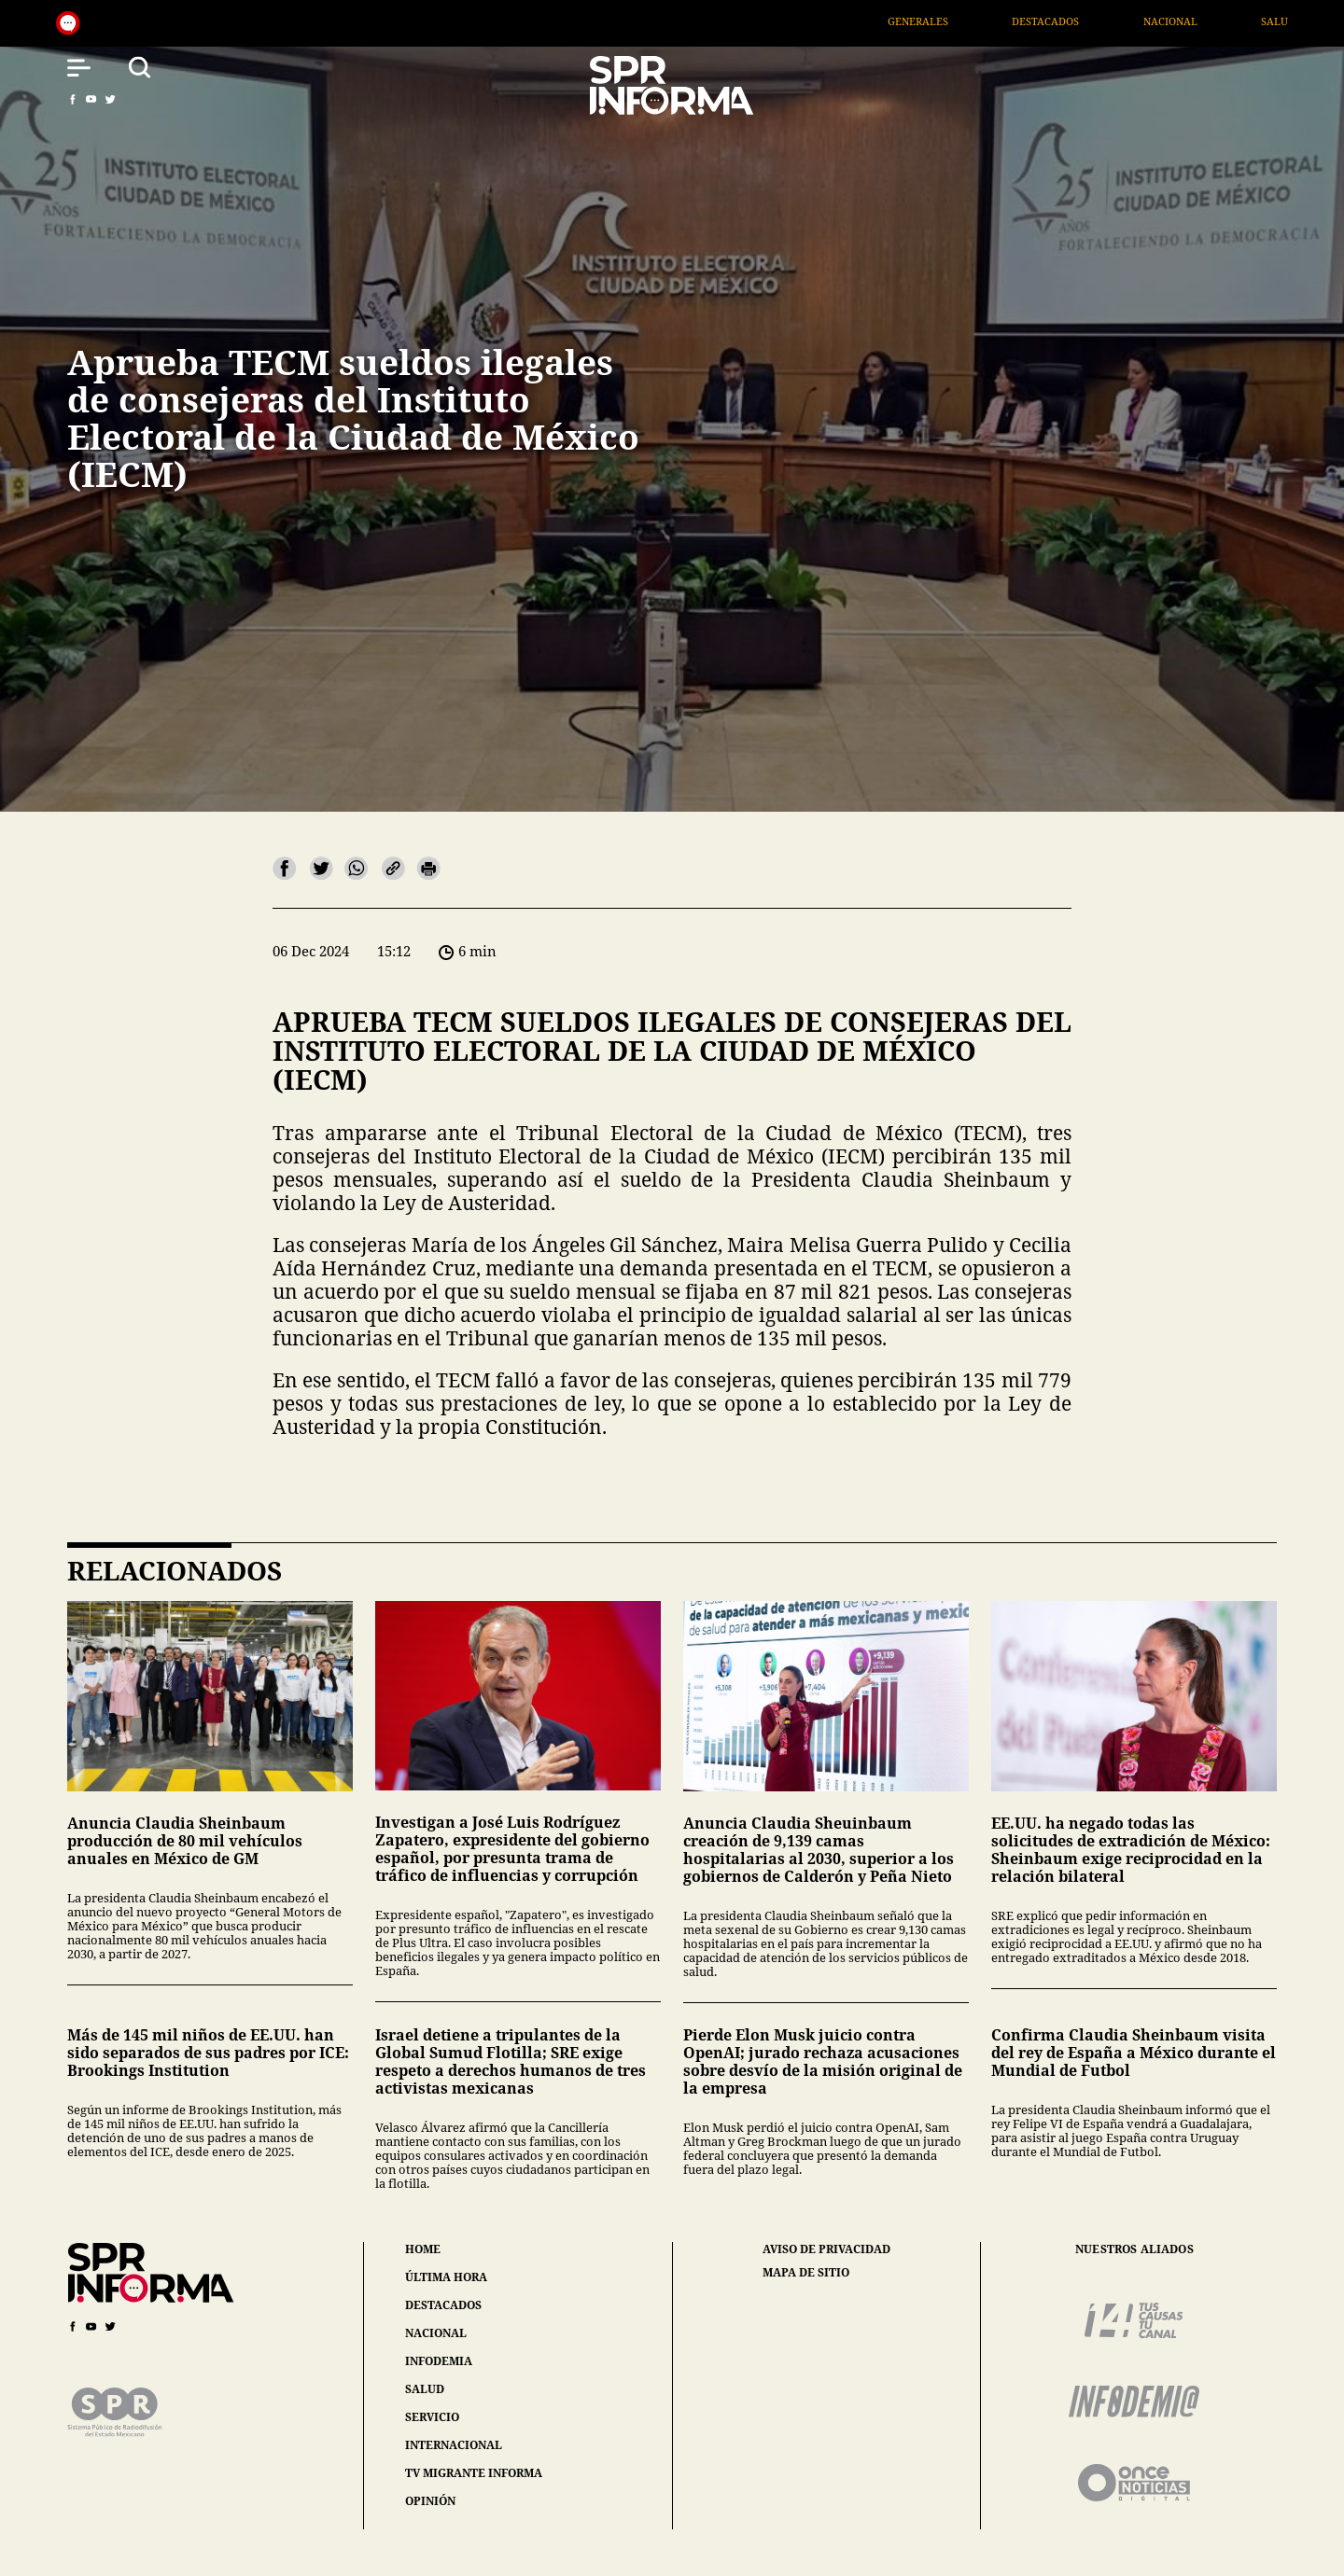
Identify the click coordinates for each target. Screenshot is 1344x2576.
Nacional (1231, 21)
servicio (432, 2417)
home (423, 2249)
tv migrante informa (473, 2473)
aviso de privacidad (826, 2249)
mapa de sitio (806, 2272)
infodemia (438, 2361)
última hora (446, 2277)
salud (424, 2389)
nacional (436, 2333)
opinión (430, 2501)
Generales (979, 21)
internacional (453, 2445)
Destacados (1107, 21)
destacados (443, 2305)
